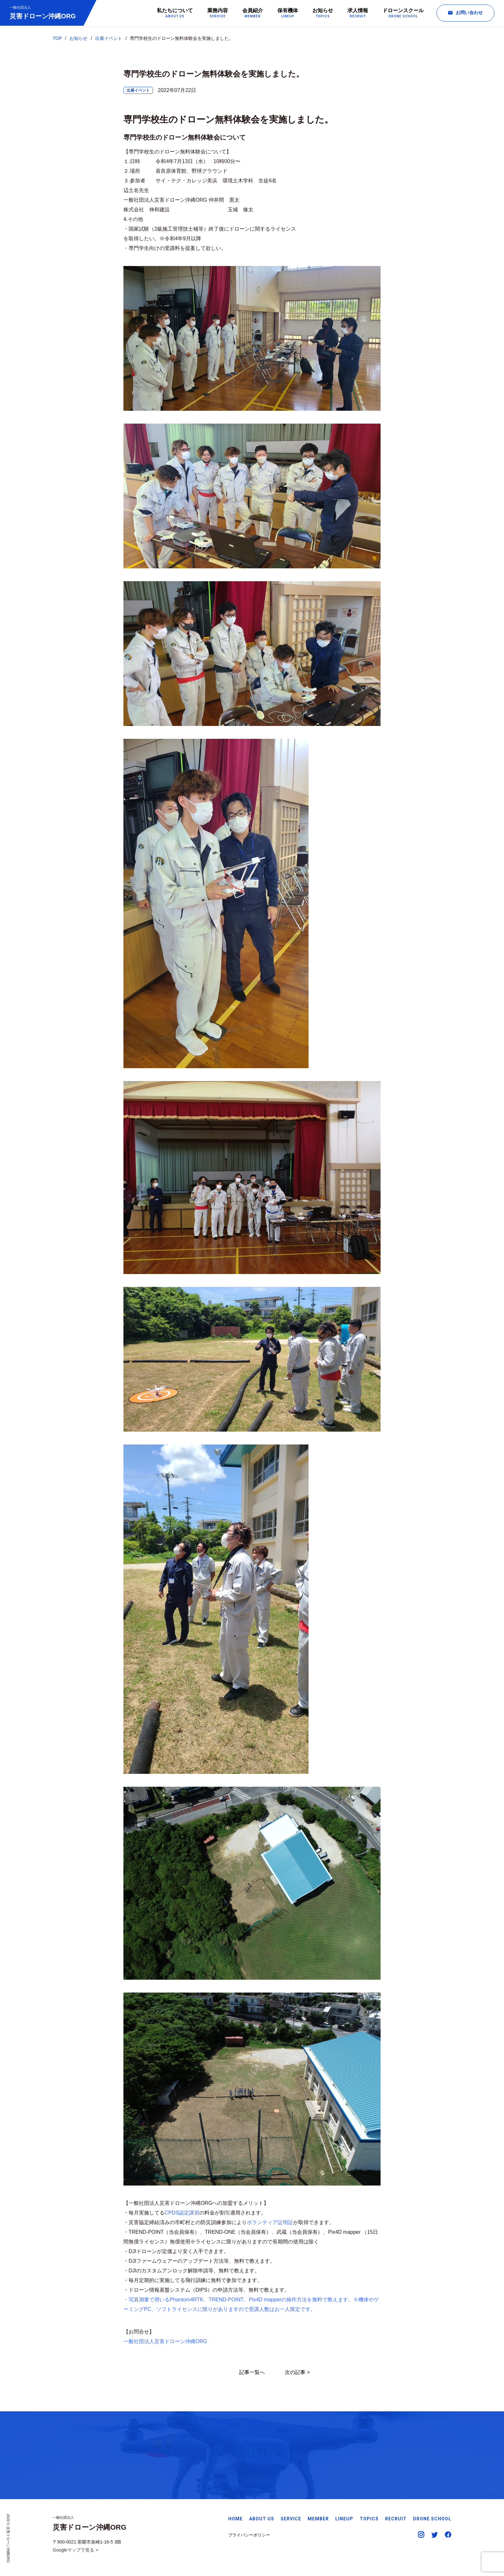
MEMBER (318, 2518)
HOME (235, 2518)
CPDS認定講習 (182, 2212)
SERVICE (291, 2518)
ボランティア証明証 (270, 2222)
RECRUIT (396, 2518)
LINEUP (344, 2518)
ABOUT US (261, 2518)
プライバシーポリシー (249, 2535)
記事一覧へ (252, 2372)
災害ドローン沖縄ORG (43, 12)
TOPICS (369, 2518)
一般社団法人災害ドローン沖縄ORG (165, 2341)
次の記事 (295, 2372)
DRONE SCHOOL (432, 2518)
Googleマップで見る (73, 2550)
